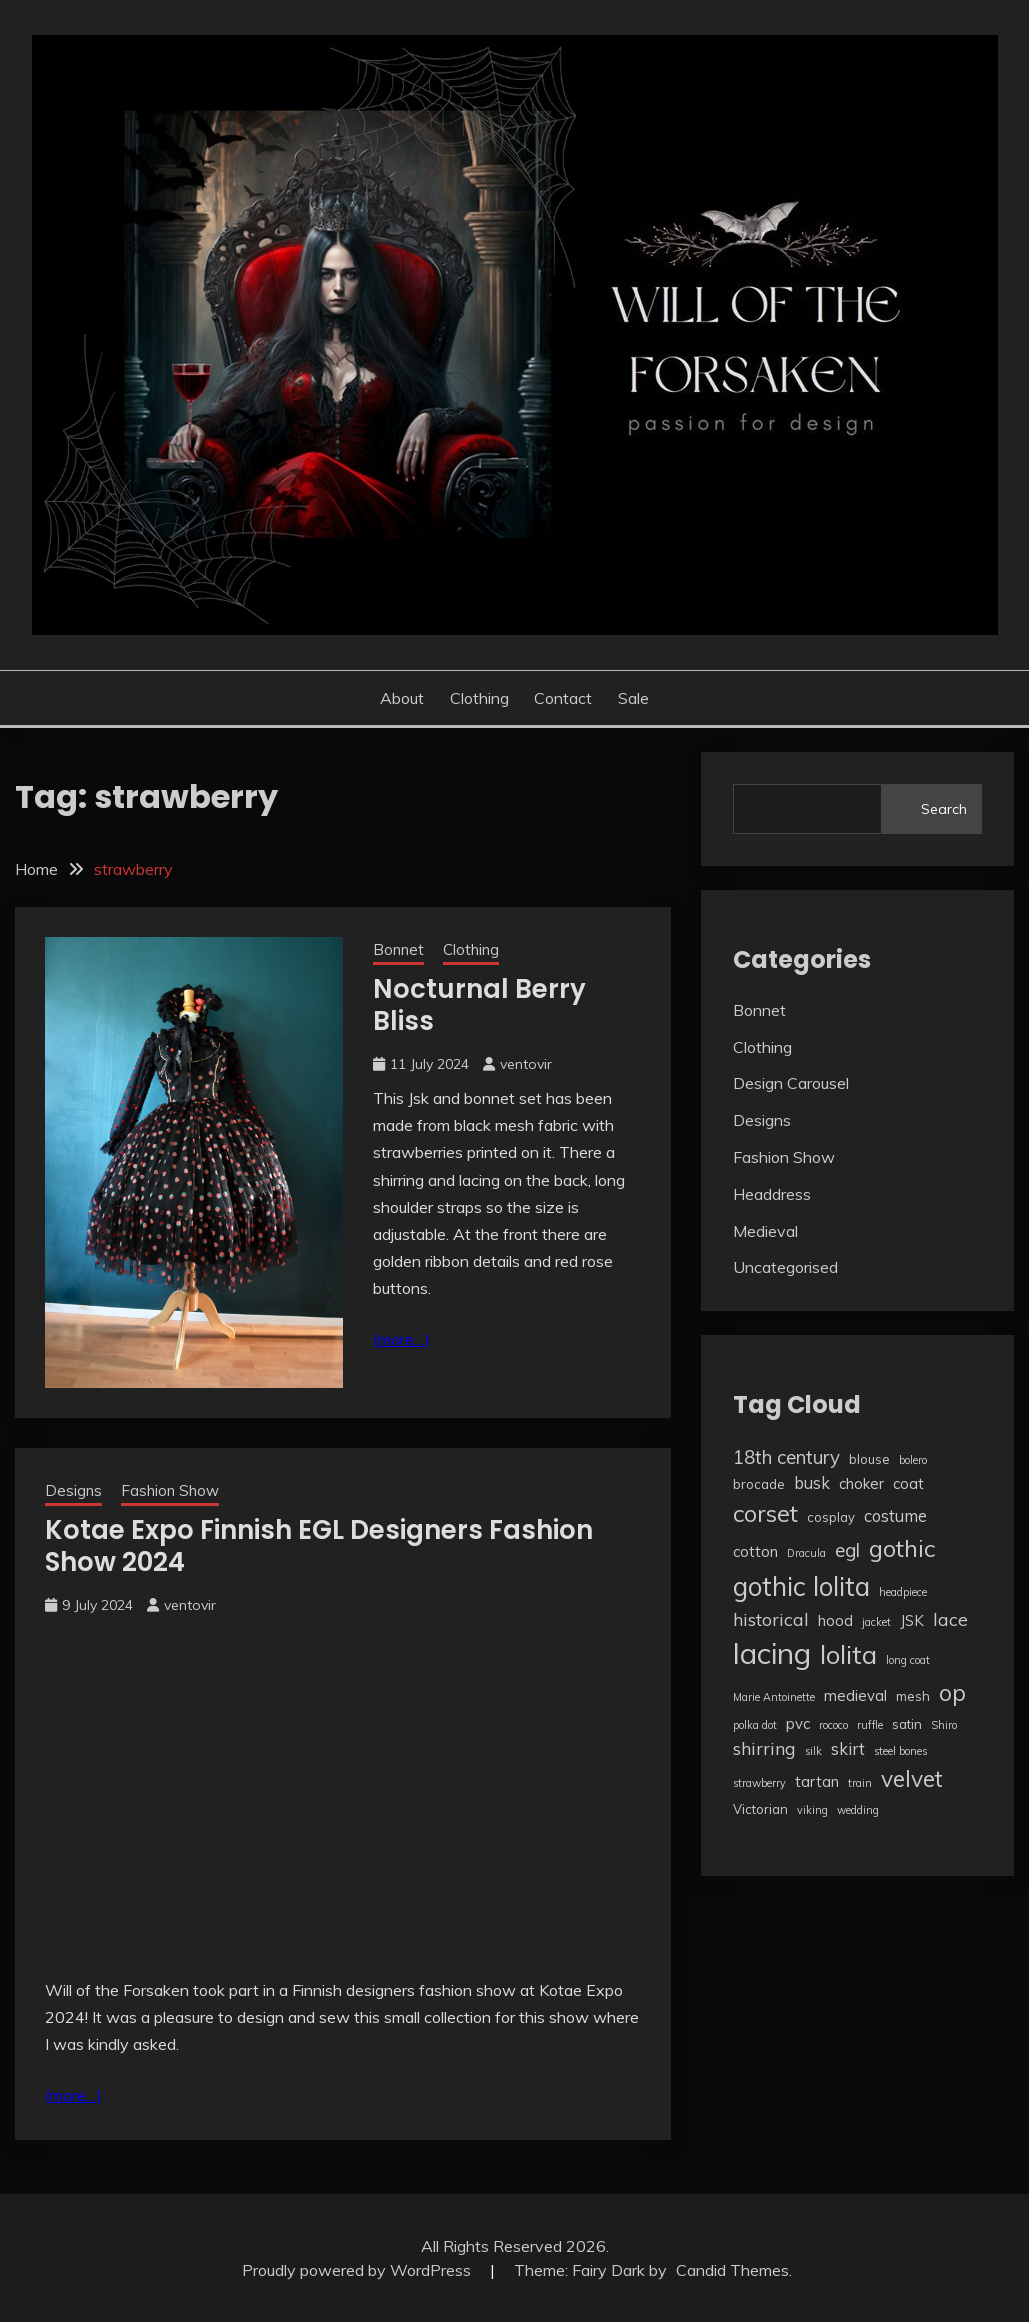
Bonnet (398, 949)
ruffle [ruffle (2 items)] (870, 1725)
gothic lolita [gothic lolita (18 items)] (801, 1586)
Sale (633, 698)
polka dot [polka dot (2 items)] (755, 1725)
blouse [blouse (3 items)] (869, 1459)
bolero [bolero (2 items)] (913, 1460)
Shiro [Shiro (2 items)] (944, 1725)
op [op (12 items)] (952, 1692)
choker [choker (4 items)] (861, 1483)
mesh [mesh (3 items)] (913, 1696)
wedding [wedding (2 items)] (858, 1810)
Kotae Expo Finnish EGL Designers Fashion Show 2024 (319, 1546)
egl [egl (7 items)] (847, 1550)
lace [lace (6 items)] (950, 1619)
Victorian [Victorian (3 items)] (760, 1809)
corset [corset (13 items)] (765, 1513)
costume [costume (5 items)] (895, 1515)
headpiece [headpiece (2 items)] (903, 1592)
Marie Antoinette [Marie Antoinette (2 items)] (774, 1697)
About (402, 698)
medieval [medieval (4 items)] (855, 1695)
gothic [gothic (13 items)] (902, 1548)
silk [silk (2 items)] (813, 1751)
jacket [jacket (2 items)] (876, 1622)
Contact (563, 698)
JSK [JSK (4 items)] (912, 1620)
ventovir (526, 1064)
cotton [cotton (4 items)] (755, 1551)
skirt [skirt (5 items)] (848, 1748)
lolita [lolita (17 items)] (848, 1654)
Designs (73, 1490)
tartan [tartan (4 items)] (817, 1781)
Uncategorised (785, 1267)
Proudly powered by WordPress (358, 2270)
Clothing (479, 698)
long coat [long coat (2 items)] (908, 1660)
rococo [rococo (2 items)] (833, 1725)
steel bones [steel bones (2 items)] (900, 1751)
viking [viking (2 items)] (812, 1810)
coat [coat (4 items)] (908, 1483)
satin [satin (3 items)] (907, 1724)
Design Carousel (791, 1083)
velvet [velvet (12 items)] (912, 1778)
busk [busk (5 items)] (812, 1482)
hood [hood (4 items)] (835, 1620)
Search (944, 809)
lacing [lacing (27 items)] (772, 1653)
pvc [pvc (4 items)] (798, 1723)
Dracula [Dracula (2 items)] (806, 1553)
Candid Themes (732, 2270)
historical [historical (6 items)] (771, 1619)
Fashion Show (170, 1490)
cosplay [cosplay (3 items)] (831, 1517)
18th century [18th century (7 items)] (786, 1457)
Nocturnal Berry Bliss (479, 1005)
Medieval (765, 1231)
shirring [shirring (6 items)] (764, 1748)
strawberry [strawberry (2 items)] (759, 1783)
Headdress (772, 1194)
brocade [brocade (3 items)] (759, 1484)
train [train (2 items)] (860, 1783)
